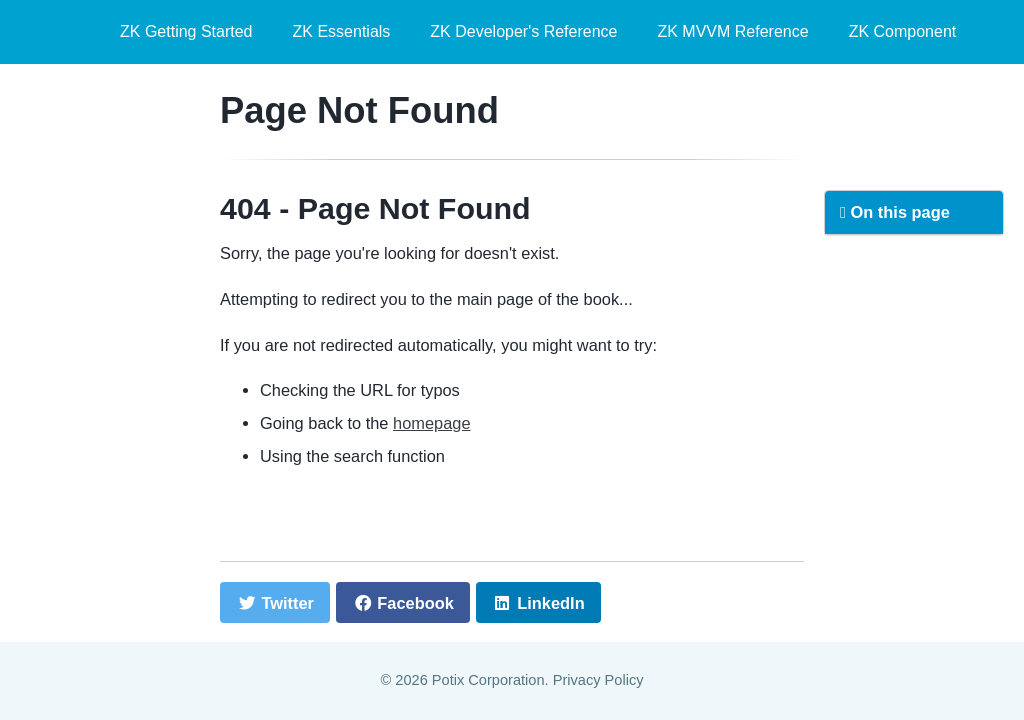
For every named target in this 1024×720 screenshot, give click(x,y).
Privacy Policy (598, 680)
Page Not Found (359, 110)
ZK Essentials (342, 31)
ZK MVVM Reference (732, 31)
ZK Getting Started (186, 31)
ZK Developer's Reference (523, 31)
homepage (431, 423)
